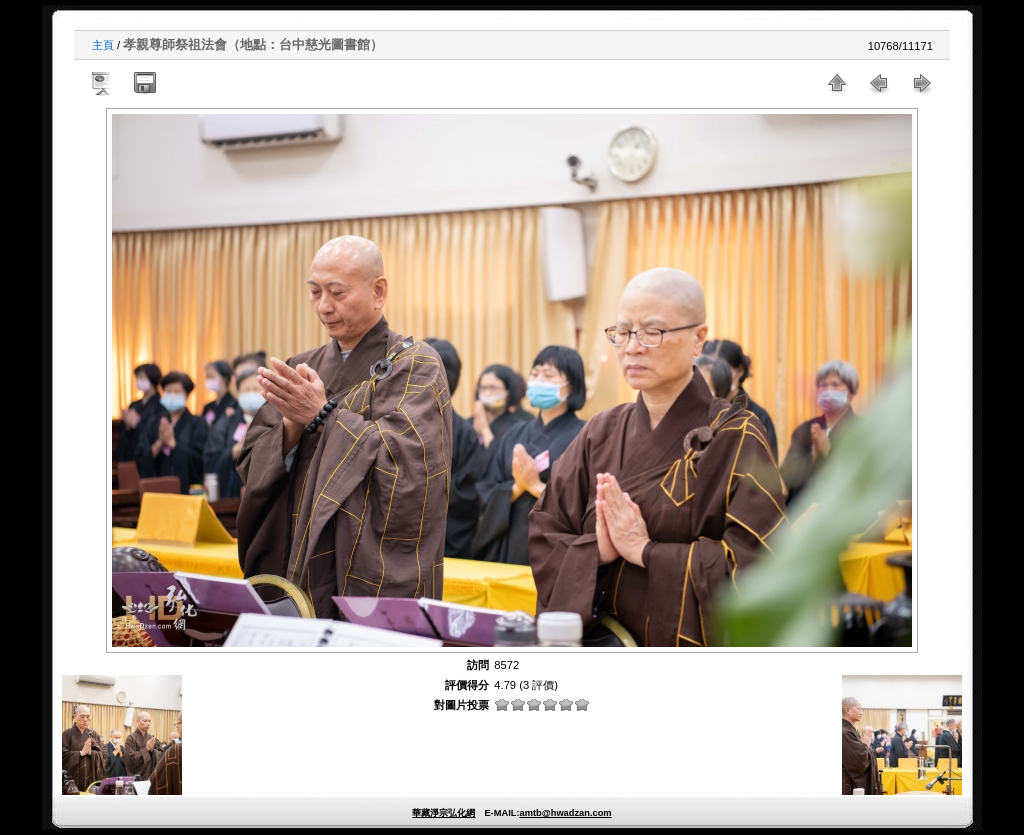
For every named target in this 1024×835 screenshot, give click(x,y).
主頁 (103, 45)
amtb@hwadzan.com (565, 813)
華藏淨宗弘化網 (443, 813)
